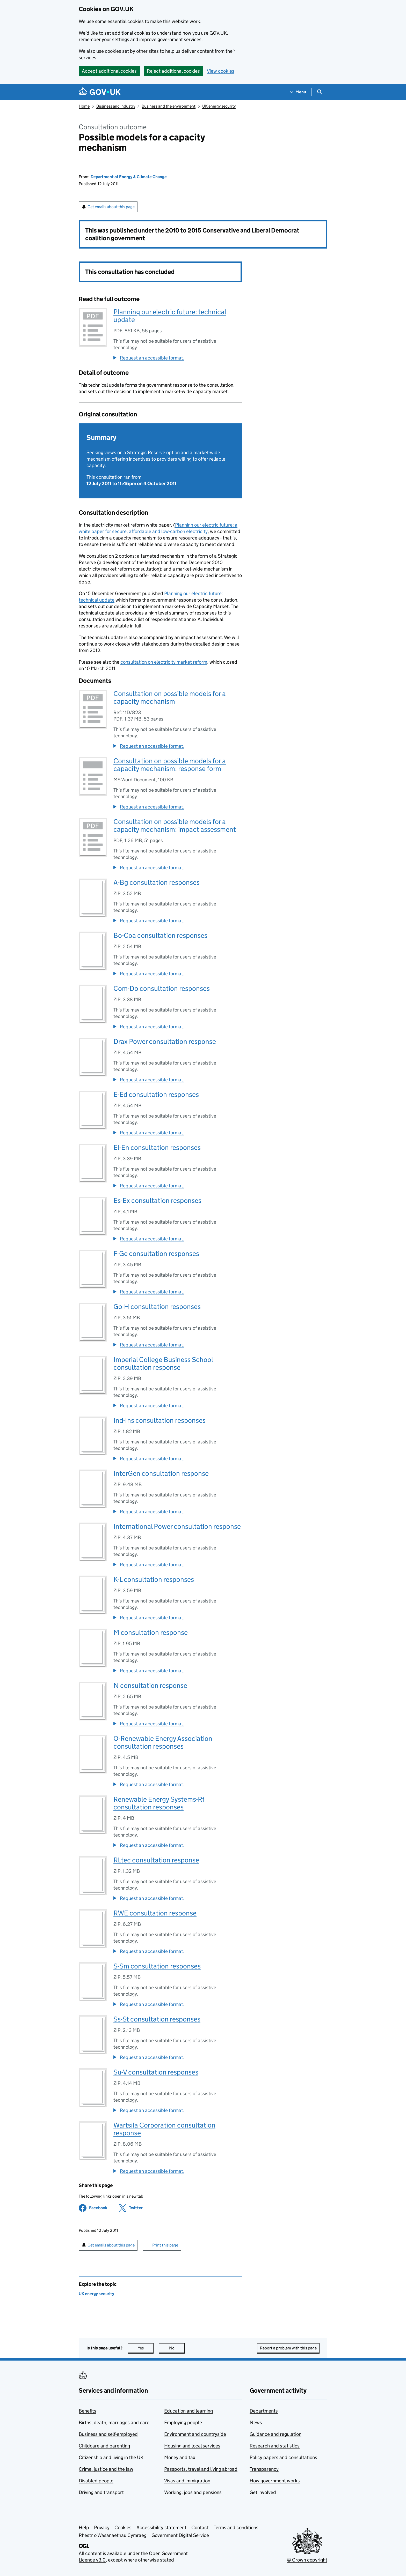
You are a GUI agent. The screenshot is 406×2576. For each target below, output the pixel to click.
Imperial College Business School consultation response (163, 1363)
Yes (146, 2348)
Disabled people (96, 2481)
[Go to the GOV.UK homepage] (100, 92)
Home (84, 106)
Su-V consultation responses (155, 2072)
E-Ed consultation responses (156, 1094)
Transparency (264, 2469)
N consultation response (150, 1685)
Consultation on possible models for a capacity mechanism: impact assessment (174, 825)
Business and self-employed (108, 2434)
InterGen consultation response (161, 1473)
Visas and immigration (187, 2481)
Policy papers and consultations (283, 2457)
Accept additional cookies (109, 71)
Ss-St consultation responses (156, 2019)
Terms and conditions (236, 2527)
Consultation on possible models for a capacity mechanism (169, 697)
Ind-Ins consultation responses (159, 1420)
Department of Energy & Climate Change (129, 176)
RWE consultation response (155, 1913)
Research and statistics (275, 2446)
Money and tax (179, 2457)
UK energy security (219, 106)
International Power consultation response (177, 1526)
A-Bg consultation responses (156, 882)
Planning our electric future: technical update (169, 316)
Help (84, 2527)
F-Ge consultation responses (156, 1253)
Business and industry (115, 106)
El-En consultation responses (157, 1147)
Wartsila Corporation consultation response (164, 2129)
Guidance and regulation (275, 2434)
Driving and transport (101, 2492)
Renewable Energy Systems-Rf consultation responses (159, 1803)
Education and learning (188, 2411)
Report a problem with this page (288, 2348)
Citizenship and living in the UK (111, 2457)
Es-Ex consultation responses (157, 1200)
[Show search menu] (319, 92)
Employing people (183, 2422)
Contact (200, 2527)
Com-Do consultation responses (161, 988)
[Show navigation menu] (298, 92)
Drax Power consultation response (164, 1041)
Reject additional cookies (173, 71)
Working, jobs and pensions (193, 2492)
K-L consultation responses (153, 1579)
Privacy (102, 2527)
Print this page (165, 2245)
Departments (264, 2411)
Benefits (87, 2411)
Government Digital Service (180, 2535)
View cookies (220, 71)
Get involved (263, 2492)
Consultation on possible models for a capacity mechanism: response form (169, 765)
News (256, 2422)
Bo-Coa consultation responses (160, 935)
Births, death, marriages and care (114, 2422)
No (177, 2348)
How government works (275, 2481)
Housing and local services (192, 2446)
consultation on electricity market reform (163, 662)
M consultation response (150, 1632)
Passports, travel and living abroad (200, 2469)
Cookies (123, 2527)
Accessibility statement (161, 2527)
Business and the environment (168, 106)
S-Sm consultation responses (157, 1966)
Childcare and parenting (104, 2446)
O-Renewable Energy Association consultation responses (162, 1742)
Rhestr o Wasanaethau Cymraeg (113, 2535)
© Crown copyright (307, 2560)
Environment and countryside (195, 2434)
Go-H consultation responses (157, 1306)
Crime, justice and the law (106, 2469)
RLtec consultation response (156, 1860)
